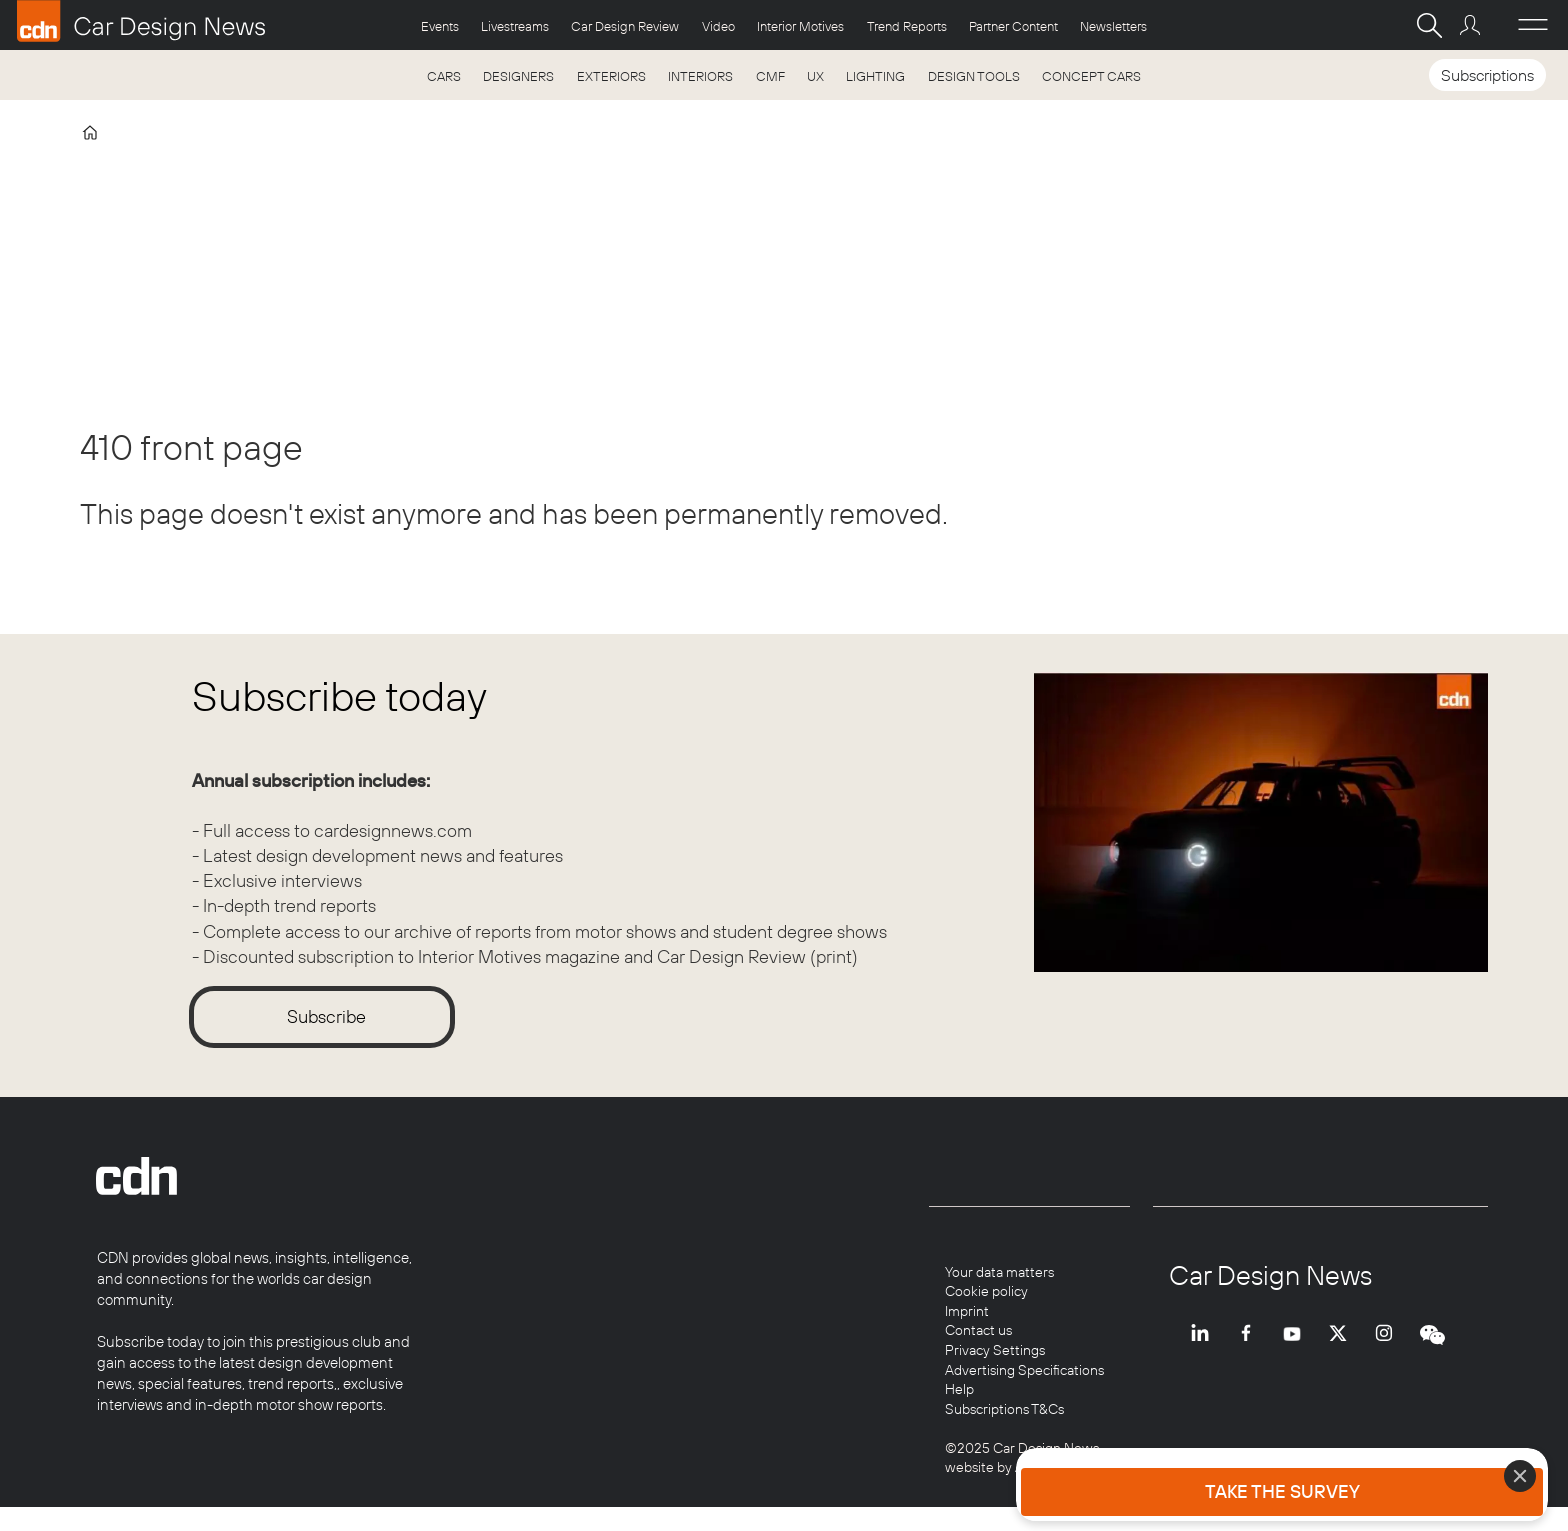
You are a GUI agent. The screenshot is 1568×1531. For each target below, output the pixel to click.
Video (718, 26)
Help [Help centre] (959, 1389)
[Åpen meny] (1533, 25)
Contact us (978, 1330)
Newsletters (1113, 26)
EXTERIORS (611, 76)
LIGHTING (875, 76)
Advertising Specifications (1024, 1370)
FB (1251, 1350)
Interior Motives (800, 26)
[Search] (1429, 25)
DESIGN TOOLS (974, 76)
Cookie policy (986, 1291)
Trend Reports (907, 26)
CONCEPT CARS (1091, 76)
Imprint (967, 1311)
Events (440, 26)
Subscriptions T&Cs (1004, 1409)
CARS (444, 76)
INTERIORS (700, 76)
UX (815, 76)
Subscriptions (1487, 75)
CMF (770, 76)
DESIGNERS (518, 76)
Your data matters (999, 1272)
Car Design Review (625, 26)
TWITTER (1343, 1350)
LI (1205, 1350)
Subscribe (326, 1016)
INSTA (1389, 1350)
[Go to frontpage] (141, 21)
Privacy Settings (995, 1350)
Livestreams (515, 26)
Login (1473, 25)
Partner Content (1013, 26)
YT (1297, 1350)
